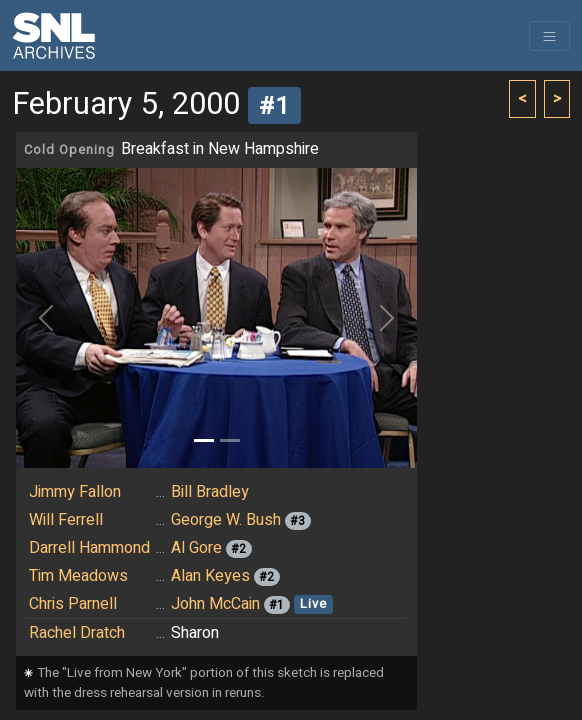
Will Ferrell (66, 520)
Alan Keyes (210, 576)
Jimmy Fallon (75, 492)
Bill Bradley (210, 492)
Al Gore (196, 548)
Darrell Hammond (89, 548)
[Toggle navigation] (549, 36)
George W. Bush (226, 520)
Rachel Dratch (77, 633)
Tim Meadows (78, 576)
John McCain (215, 604)
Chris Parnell (73, 604)
